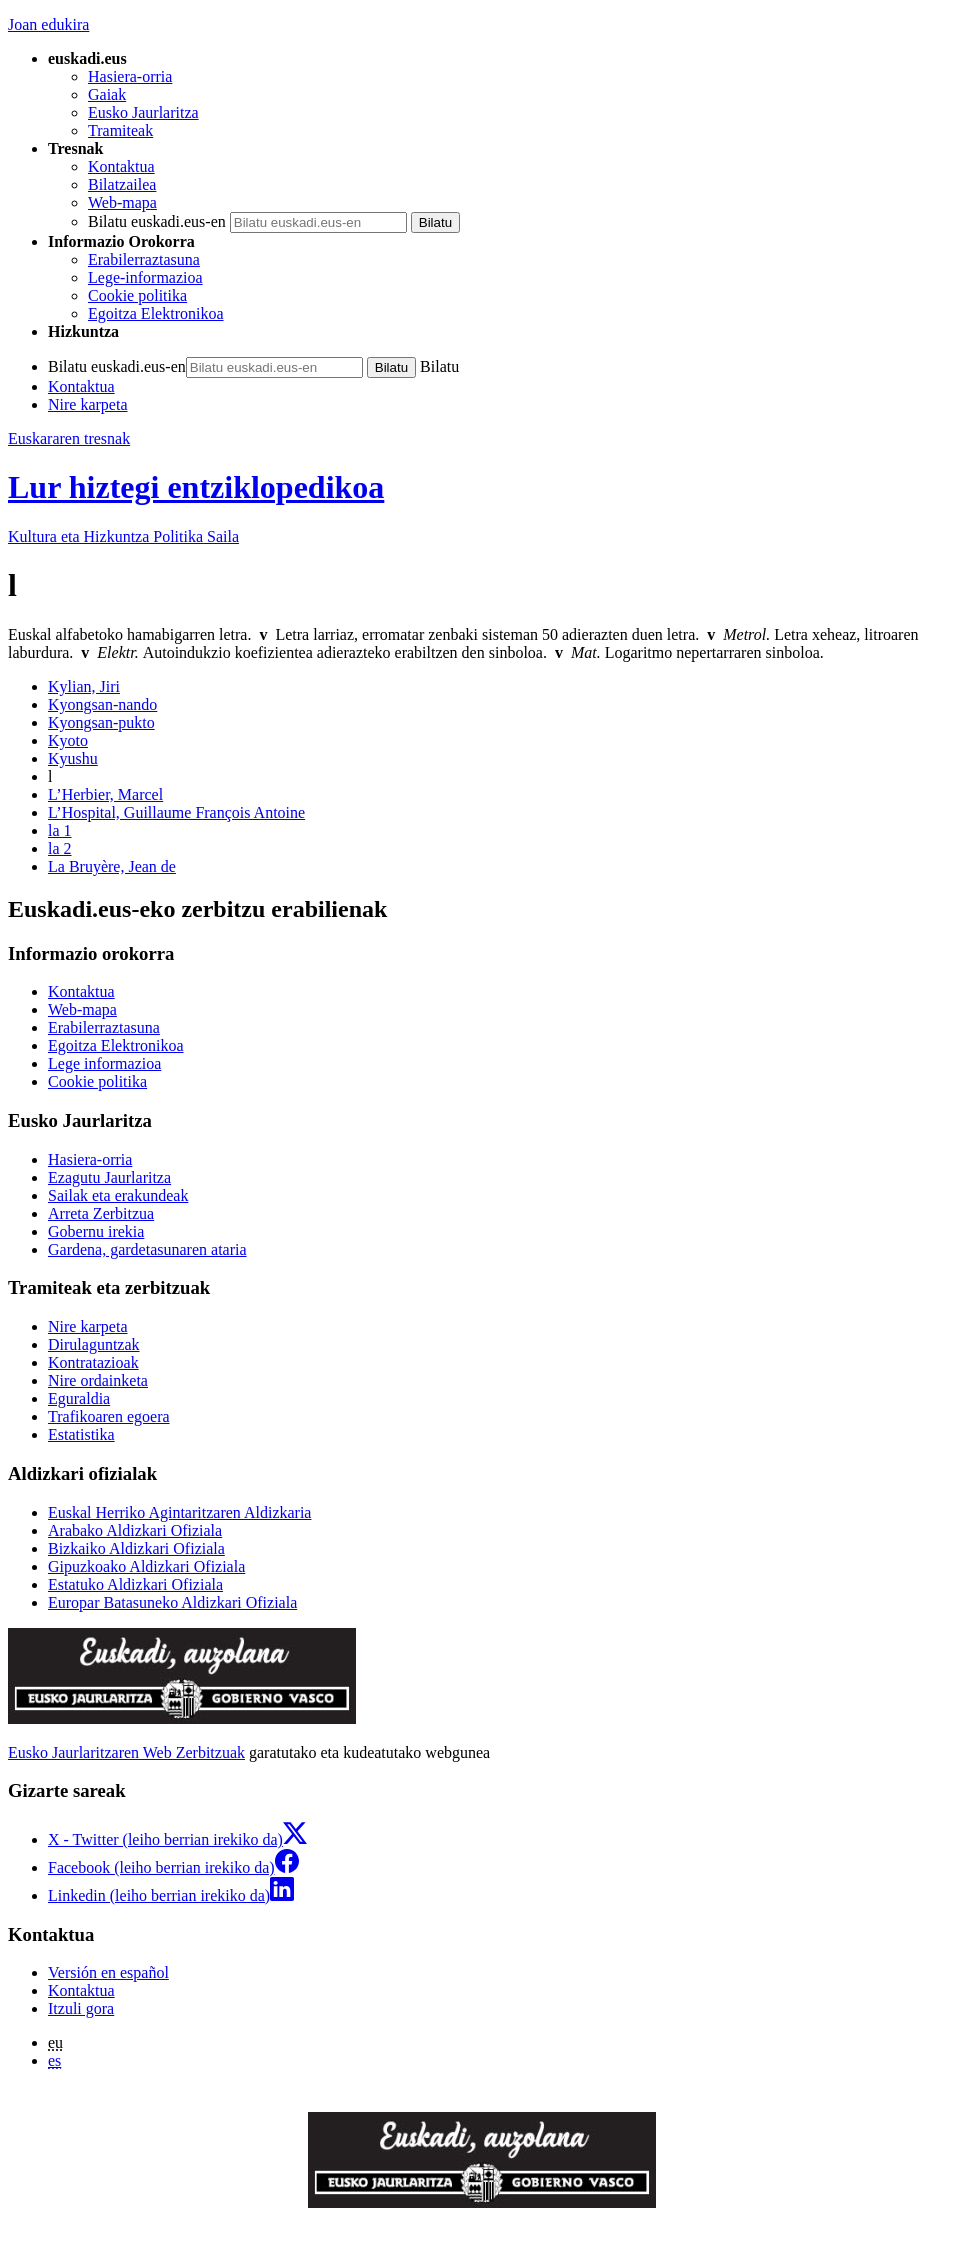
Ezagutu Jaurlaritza (109, 1177)
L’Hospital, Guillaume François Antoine (176, 812)
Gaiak (107, 94)
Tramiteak (120, 130)
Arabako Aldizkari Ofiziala (135, 1530)
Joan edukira (48, 24)
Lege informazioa (104, 1063)
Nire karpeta (88, 404)
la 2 (60, 848)
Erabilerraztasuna (144, 259)
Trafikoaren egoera (109, 1416)
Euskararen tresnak (69, 438)
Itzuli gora (81, 2008)
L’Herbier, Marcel (105, 794)
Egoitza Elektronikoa (156, 313)
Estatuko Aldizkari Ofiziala (135, 1584)
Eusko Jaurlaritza (143, 112)
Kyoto (68, 740)
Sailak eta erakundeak (118, 1195)
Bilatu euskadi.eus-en (157, 221)
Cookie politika (137, 295)
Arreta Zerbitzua (101, 1213)
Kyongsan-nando (102, 704)
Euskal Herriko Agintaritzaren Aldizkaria (179, 1512)
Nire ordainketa (98, 1380)
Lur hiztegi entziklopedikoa (196, 487)
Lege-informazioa (145, 277)
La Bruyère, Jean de (112, 866)
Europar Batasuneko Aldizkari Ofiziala (172, 1602)
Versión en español (108, 1972)
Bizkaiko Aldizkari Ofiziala (136, 1548)
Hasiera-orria (130, 76)
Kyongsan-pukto (101, 722)
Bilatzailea (122, 184)
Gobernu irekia (96, 1231)
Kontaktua (121, 166)
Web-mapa (122, 202)
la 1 (60, 830)
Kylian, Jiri (84, 686)
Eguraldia (79, 1398)
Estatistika (81, 1434)
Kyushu (73, 758)
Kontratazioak (93, 1362)
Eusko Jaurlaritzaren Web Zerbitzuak (126, 1752)
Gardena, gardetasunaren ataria (147, 1249)
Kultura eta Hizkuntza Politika (123, 536)
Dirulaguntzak (94, 1344)
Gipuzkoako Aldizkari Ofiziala (146, 1566)
